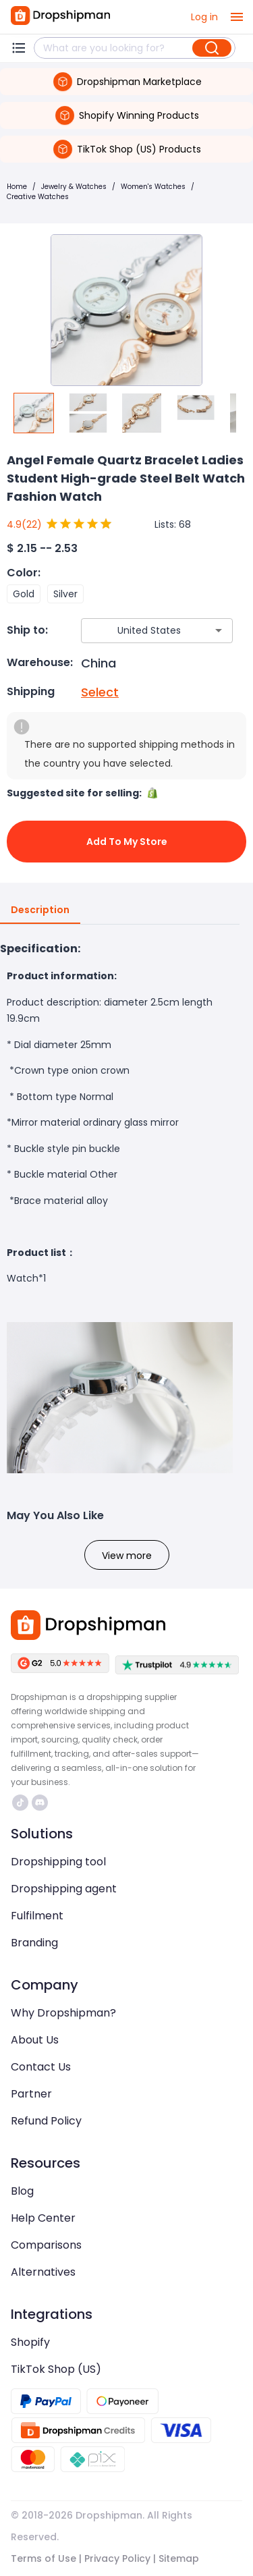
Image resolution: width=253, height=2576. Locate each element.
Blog (22, 2191)
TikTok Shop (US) (56, 2369)
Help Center (43, 2218)
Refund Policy (46, 2121)
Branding (34, 1942)
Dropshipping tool (58, 1861)
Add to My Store (126, 841)
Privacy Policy (117, 2558)
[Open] (218, 630)
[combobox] (137, 630)
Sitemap (179, 2558)
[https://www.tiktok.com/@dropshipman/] (20, 1802)
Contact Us (41, 2067)
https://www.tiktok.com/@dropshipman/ (20, 1802)
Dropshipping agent (64, 1888)
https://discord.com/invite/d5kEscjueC (40, 1802)
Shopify (30, 2342)
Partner (31, 2094)
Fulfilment (37, 1915)
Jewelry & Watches (74, 187)
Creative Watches (38, 197)
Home (17, 187)
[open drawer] (236, 16)
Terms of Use (43, 2558)
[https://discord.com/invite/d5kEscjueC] (40, 1802)
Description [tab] (40, 910)
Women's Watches (153, 187)
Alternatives (43, 2272)
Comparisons (46, 2245)
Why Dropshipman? (63, 2013)
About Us (35, 2040)
